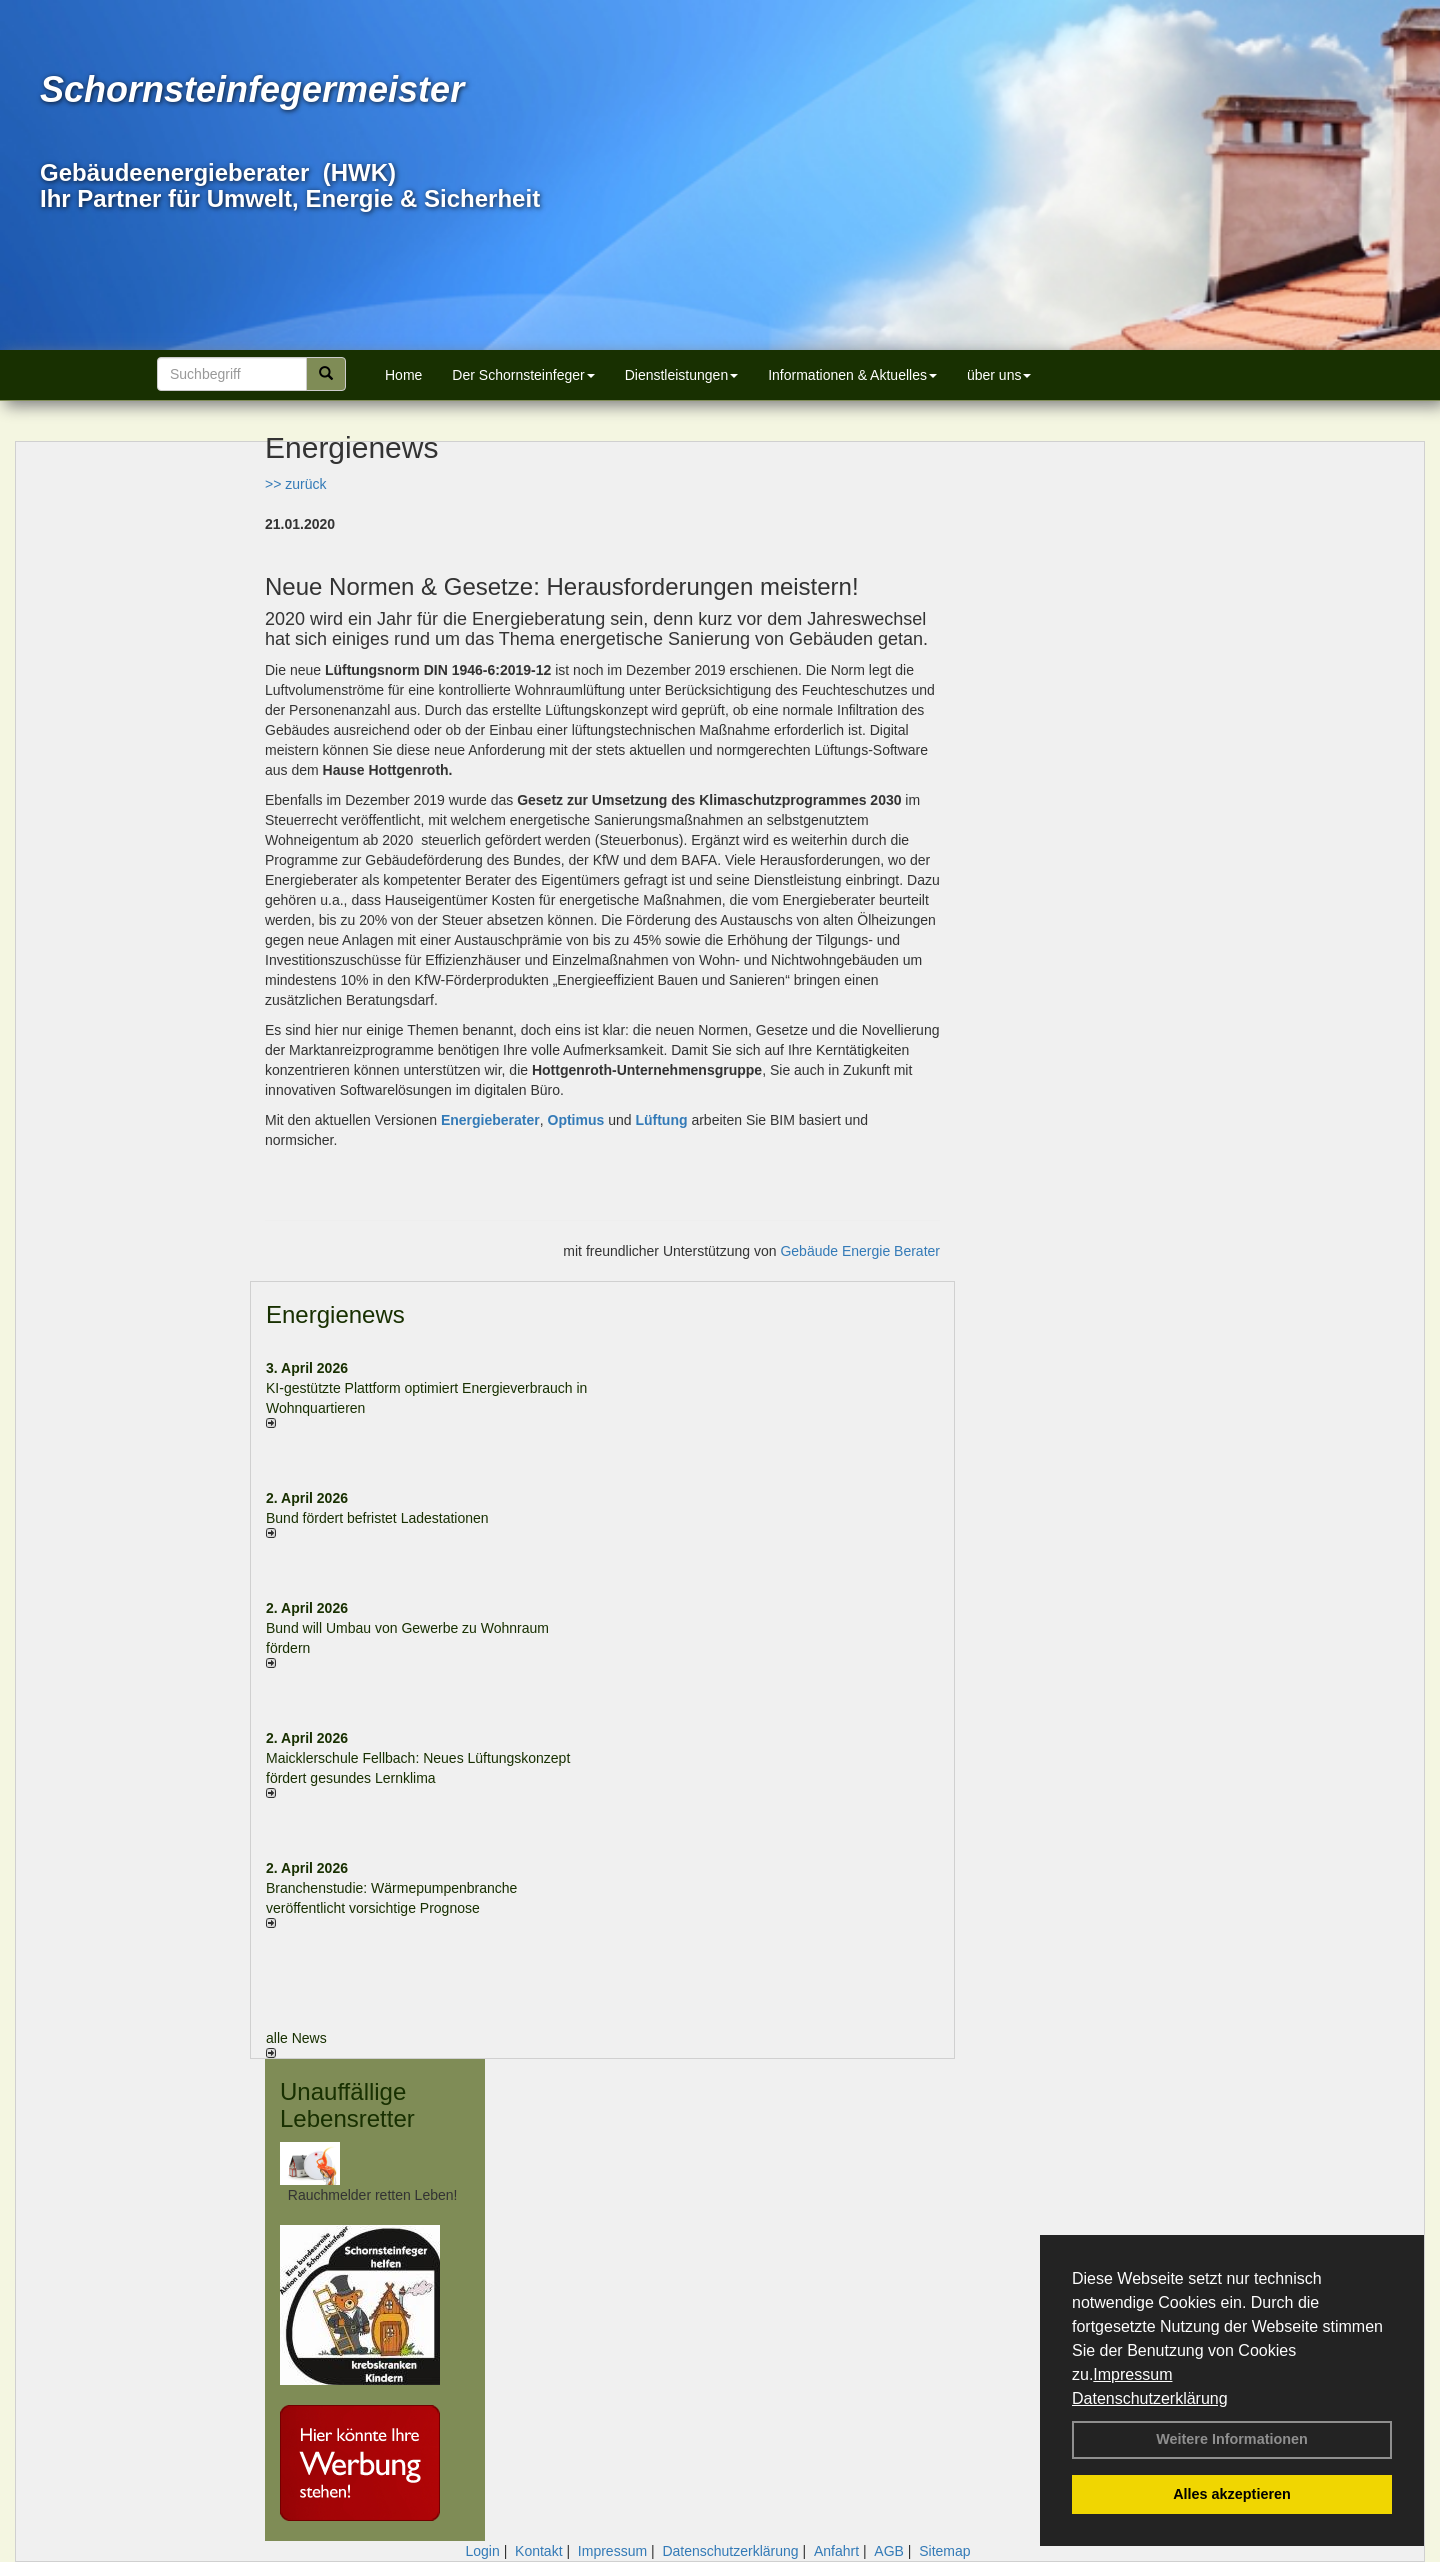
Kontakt (538, 2551)
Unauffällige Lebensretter (347, 2104)
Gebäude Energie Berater (860, 1251)
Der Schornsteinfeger (523, 375)
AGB (889, 2551)
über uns (999, 375)
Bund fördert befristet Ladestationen (377, 1518)
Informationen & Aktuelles (852, 375)
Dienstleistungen (682, 375)
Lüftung (661, 1120)
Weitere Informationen (1232, 2439)
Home (403, 375)
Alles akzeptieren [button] (1232, 2494)
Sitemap (944, 2551)
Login (482, 2551)
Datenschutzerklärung (1150, 2398)
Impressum (1132, 2374)
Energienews (335, 1314)
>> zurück (295, 484)
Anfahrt (836, 2551)
